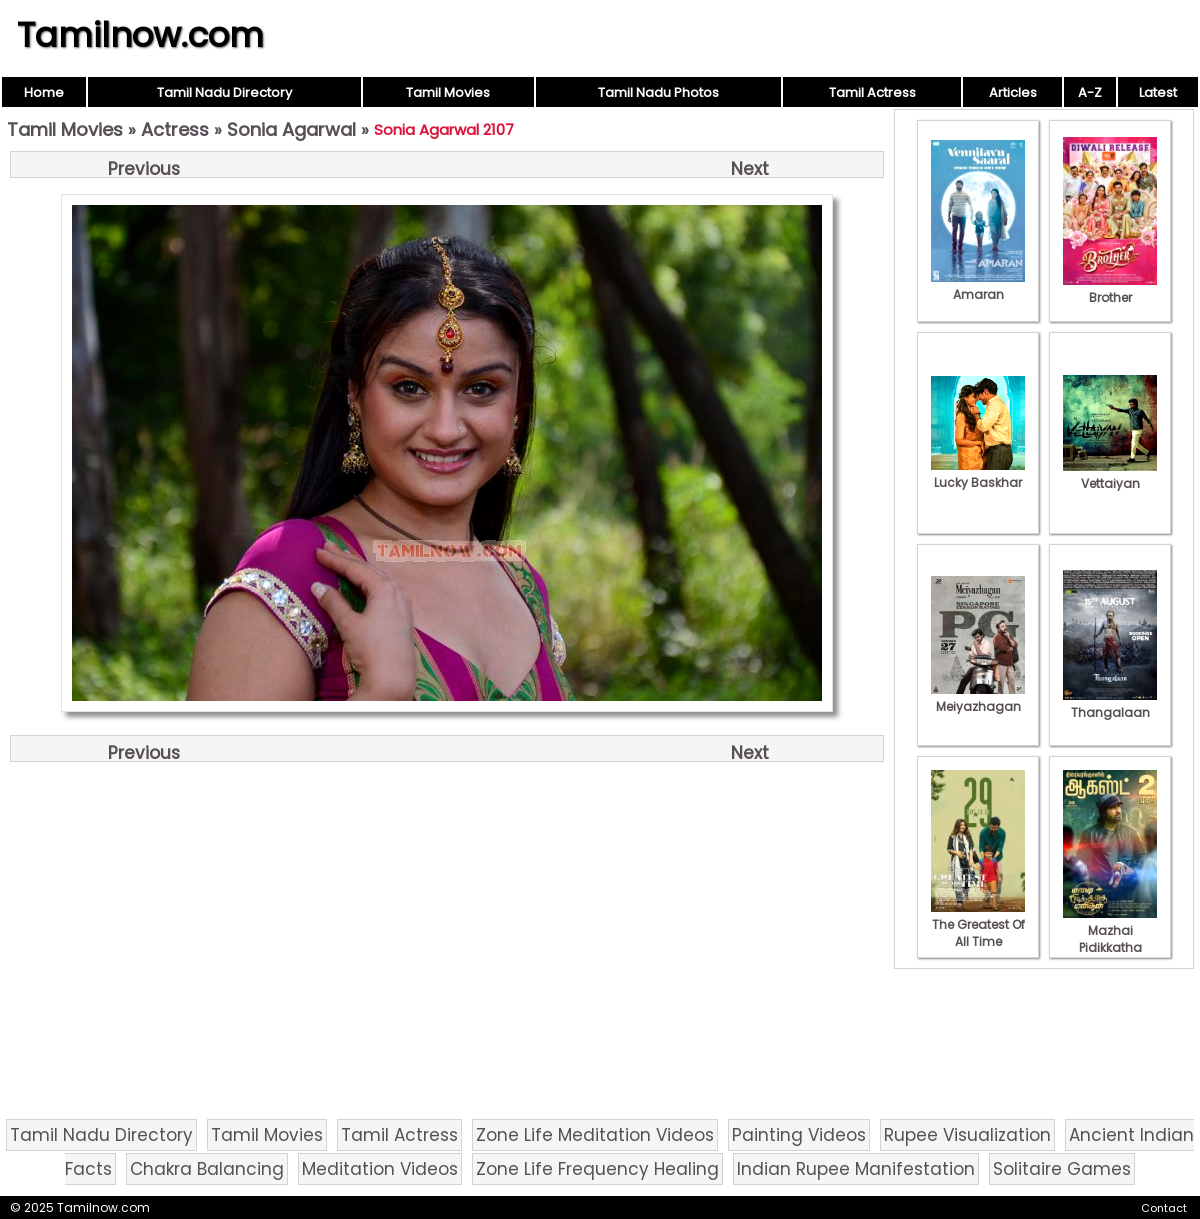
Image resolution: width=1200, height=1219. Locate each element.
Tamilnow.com (140, 35)
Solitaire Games (1062, 1169)
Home (44, 92)
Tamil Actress (872, 92)
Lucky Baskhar (978, 474)
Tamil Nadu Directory (224, 92)
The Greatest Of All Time (978, 924)
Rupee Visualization (967, 1135)
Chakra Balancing (207, 1169)
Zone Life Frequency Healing (597, 1169)
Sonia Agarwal (291, 129)
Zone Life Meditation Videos (595, 1135)
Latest (1158, 92)
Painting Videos (799, 1135)
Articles (1013, 92)
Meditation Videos (380, 1169)
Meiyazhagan (978, 698)
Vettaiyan (1110, 475)
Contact (1164, 1208)
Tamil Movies (448, 92)
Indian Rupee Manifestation (856, 1169)
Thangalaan (1110, 704)
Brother (1110, 289)
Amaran (978, 286)
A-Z (1090, 92)
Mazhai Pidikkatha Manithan (1110, 939)
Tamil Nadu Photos (658, 92)
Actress (175, 129)
